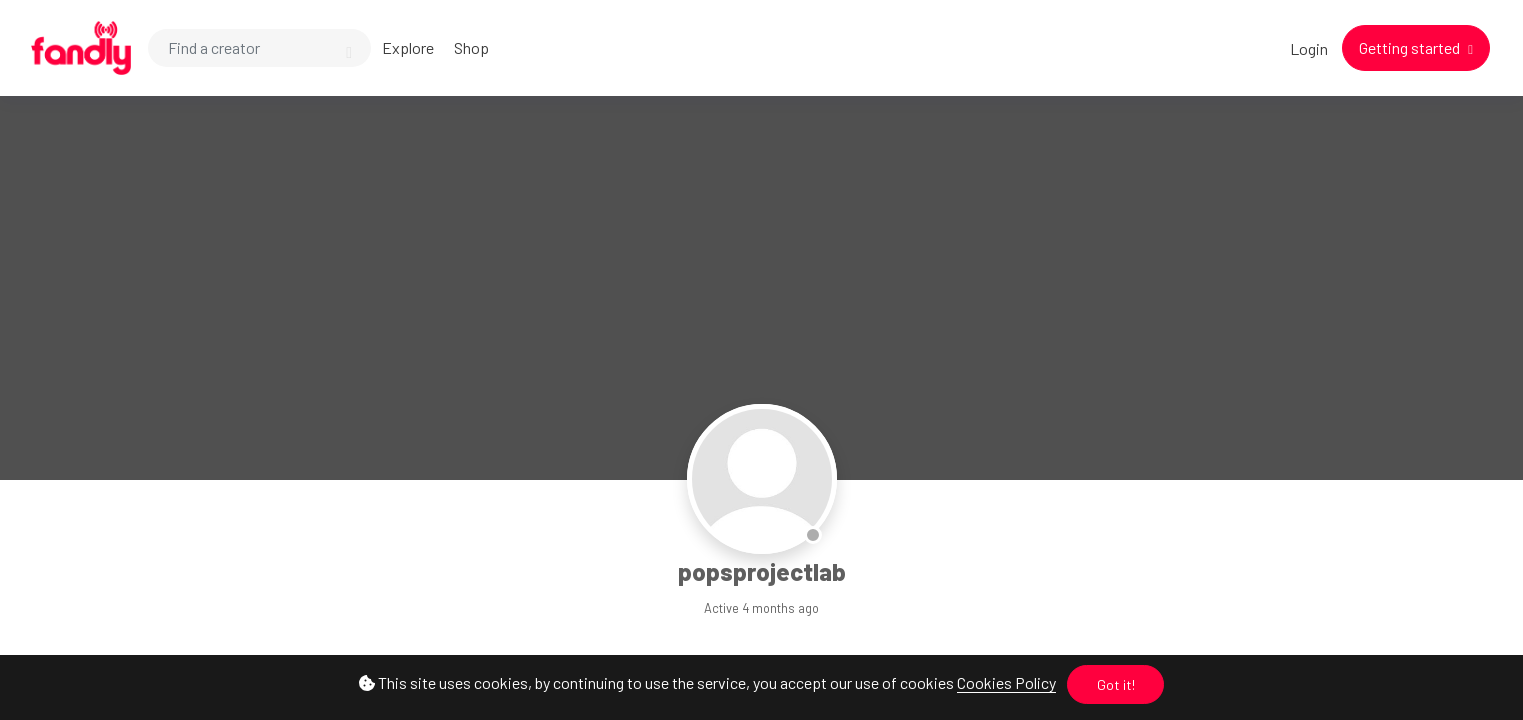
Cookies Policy (1006, 682)
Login (1309, 48)
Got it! (1116, 684)
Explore (408, 47)
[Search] (259, 48)
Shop (471, 47)
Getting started (1411, 47)
